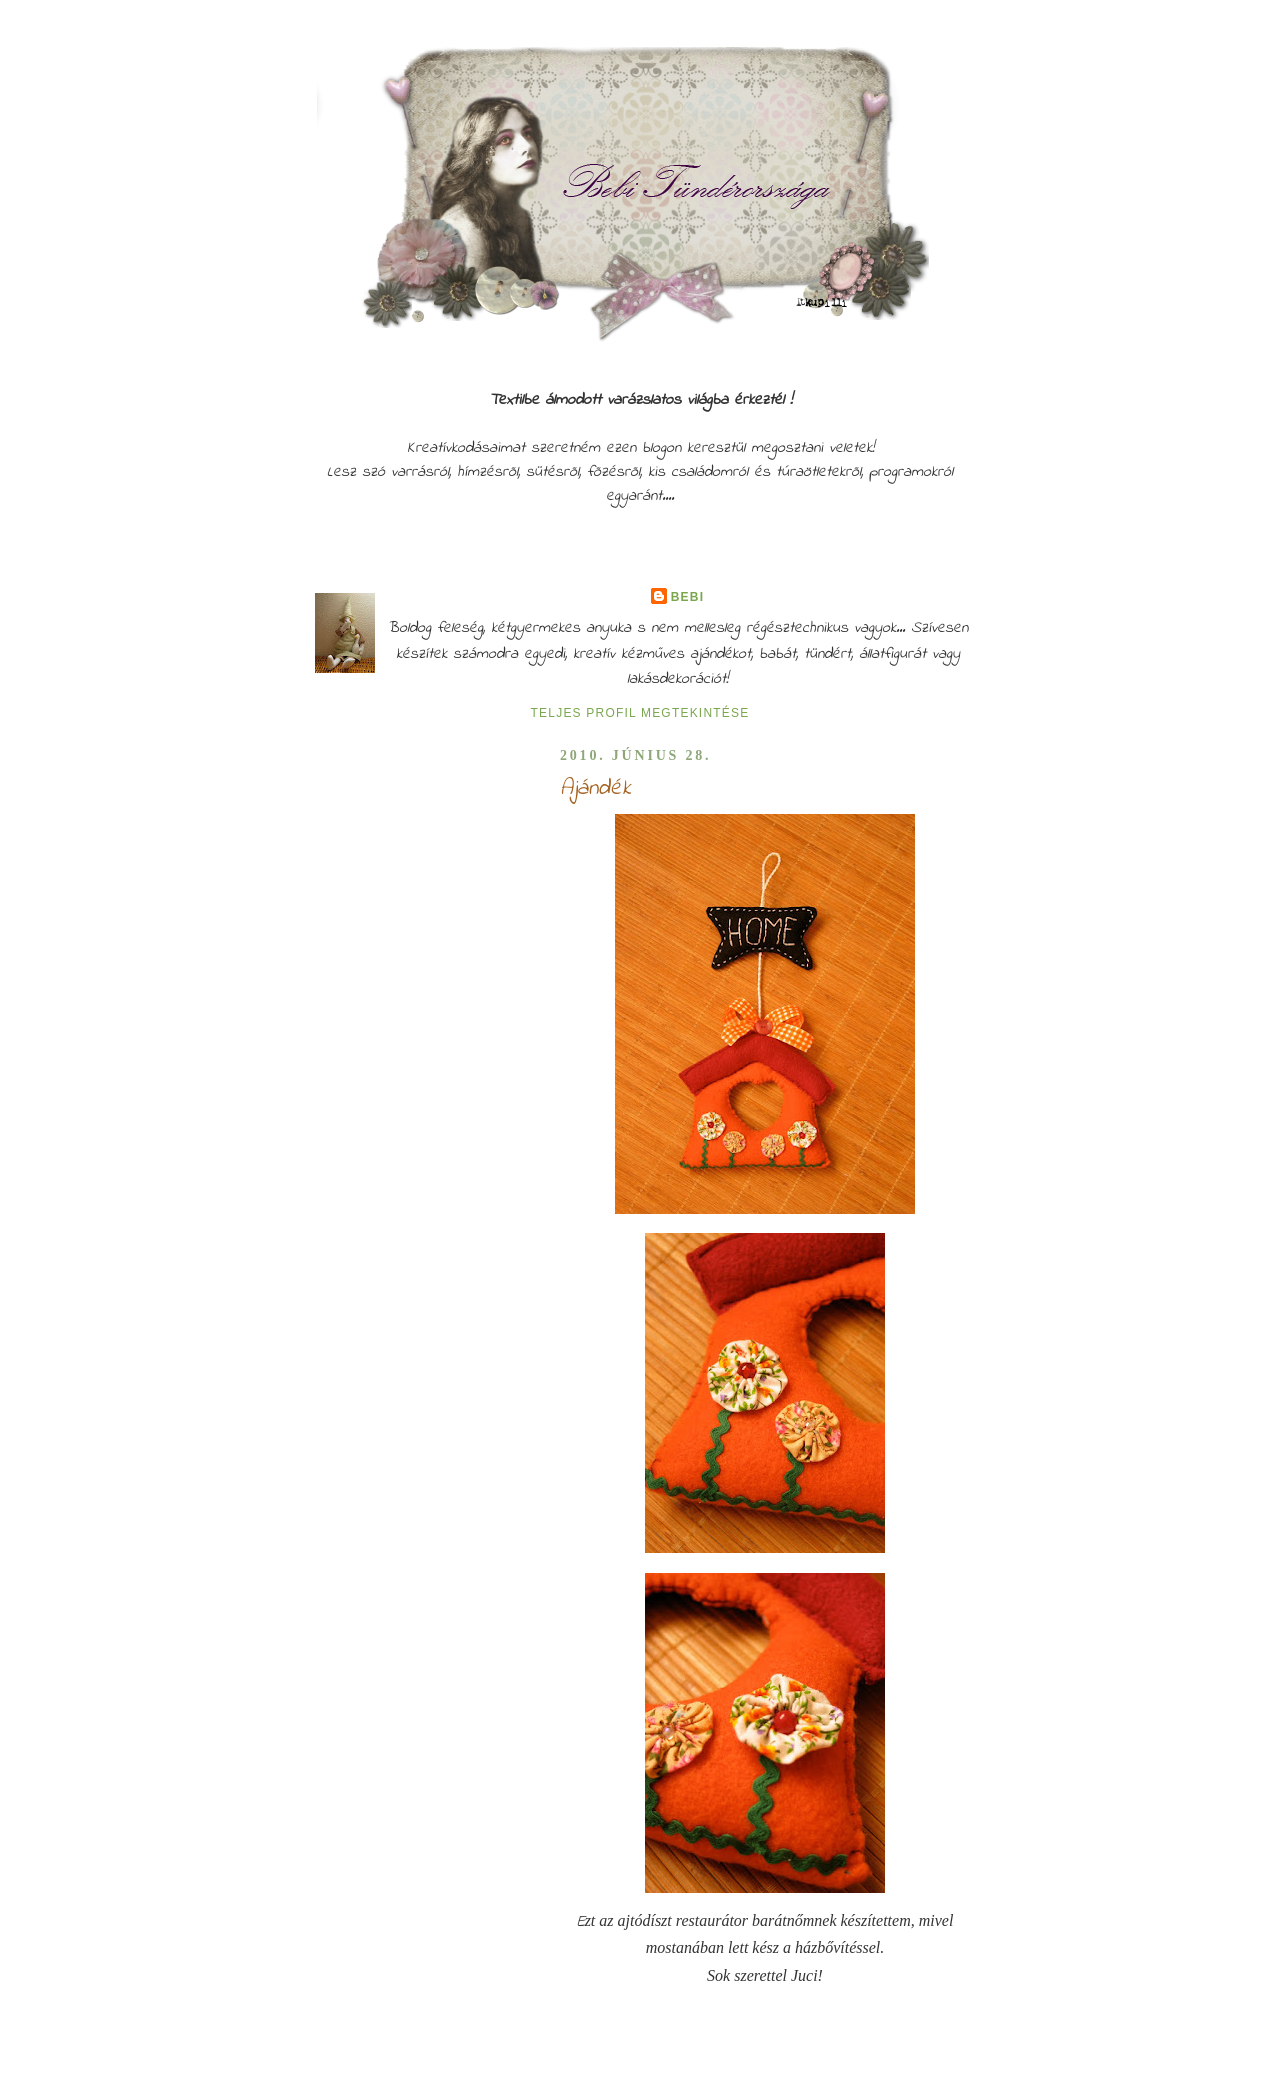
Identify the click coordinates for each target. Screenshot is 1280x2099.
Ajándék (595, 788)
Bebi (687, 597)
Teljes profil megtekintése (640, 713)
